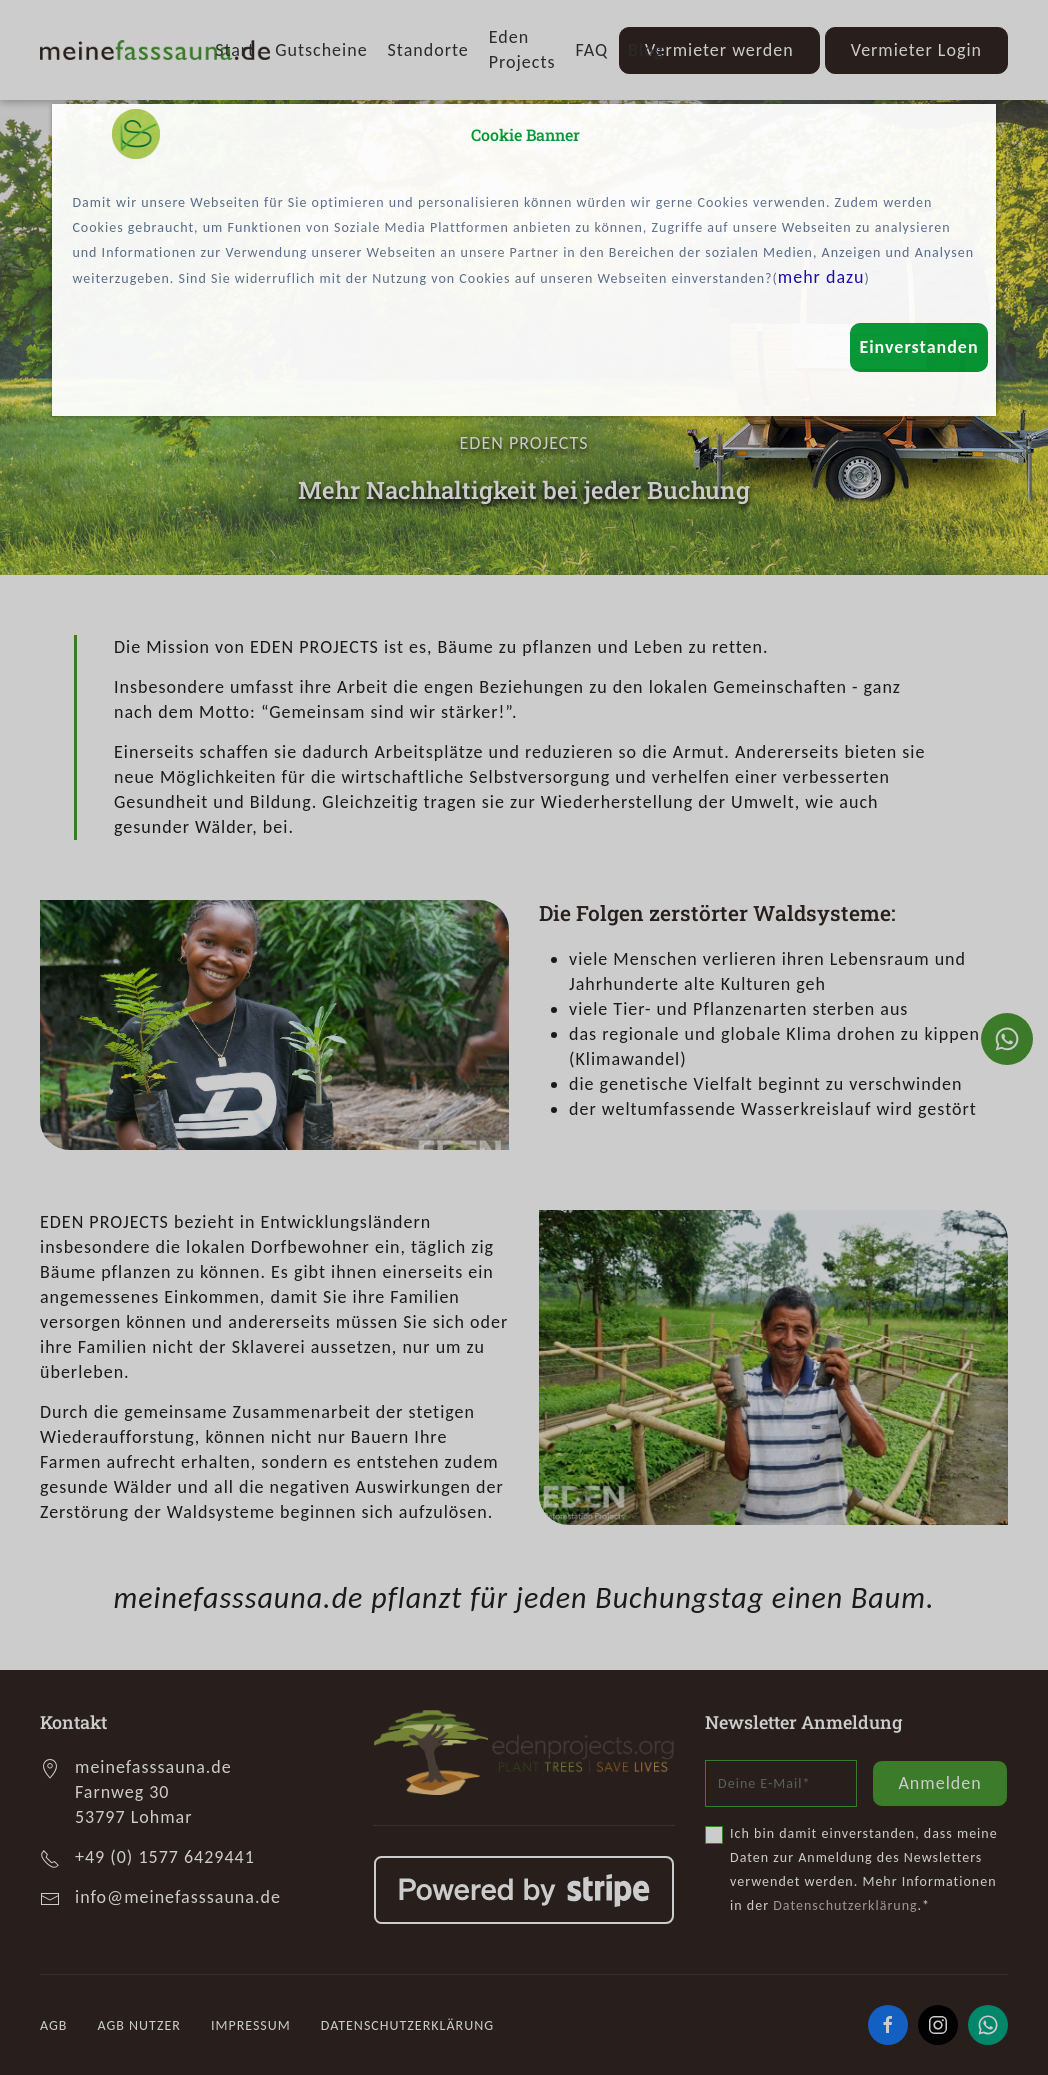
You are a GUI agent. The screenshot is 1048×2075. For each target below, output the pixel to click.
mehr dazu (821, 277)
